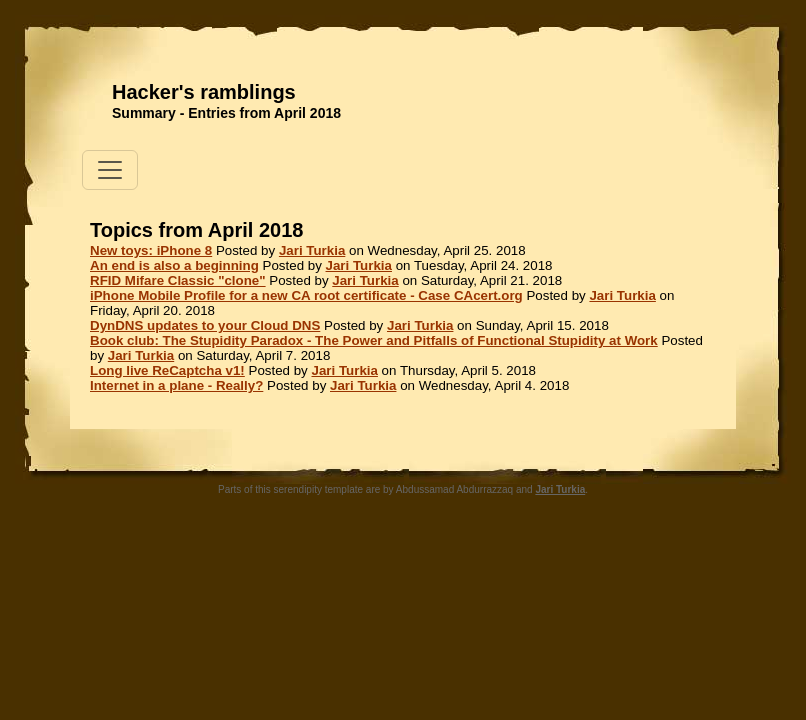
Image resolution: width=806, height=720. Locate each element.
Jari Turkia (312, 250)
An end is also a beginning (174, 265)
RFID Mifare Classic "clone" (178, 280)
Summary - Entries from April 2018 (226, 113)
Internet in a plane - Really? (176, 385)
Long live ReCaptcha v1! (167, 370)
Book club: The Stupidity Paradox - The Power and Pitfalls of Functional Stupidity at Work (374, 340)
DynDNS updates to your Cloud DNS (205, 325)
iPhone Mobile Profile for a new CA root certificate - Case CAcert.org (306, 295)
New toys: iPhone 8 (151, 250)
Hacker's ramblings (204, 92)
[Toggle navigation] (110, 170)
